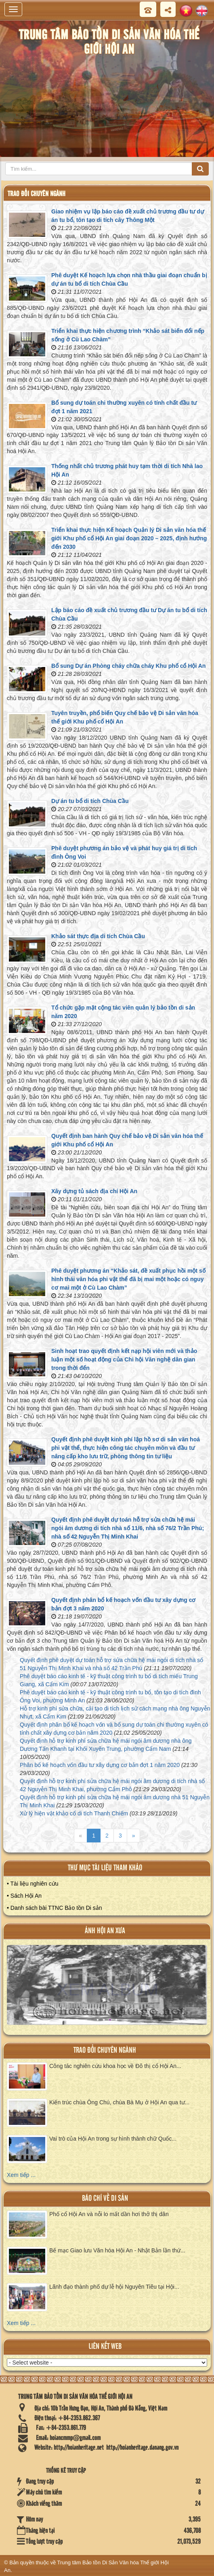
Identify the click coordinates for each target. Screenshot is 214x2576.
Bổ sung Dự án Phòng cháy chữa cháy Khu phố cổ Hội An (128, 666)
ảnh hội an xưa (105, 1931)
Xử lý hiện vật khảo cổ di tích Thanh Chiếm (74, 1813)
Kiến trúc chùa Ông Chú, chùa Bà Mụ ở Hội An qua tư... (119, 2102)
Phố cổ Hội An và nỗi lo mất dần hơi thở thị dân (109, 2214)
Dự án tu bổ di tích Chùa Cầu (89, 801)
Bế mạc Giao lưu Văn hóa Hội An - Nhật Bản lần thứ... (117, 2250)
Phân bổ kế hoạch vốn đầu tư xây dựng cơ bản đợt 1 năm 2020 (100, 1765)
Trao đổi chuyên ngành (104, 2050)
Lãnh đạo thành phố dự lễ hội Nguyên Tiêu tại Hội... (114, 2286)
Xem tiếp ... (21, 2175)
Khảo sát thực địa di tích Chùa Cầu (98, 936)
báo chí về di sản (105, 2198)
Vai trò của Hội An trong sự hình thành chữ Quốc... (112, 2138)
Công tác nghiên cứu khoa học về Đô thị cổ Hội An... (115, 2066)
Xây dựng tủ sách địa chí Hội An (94, 1191)
